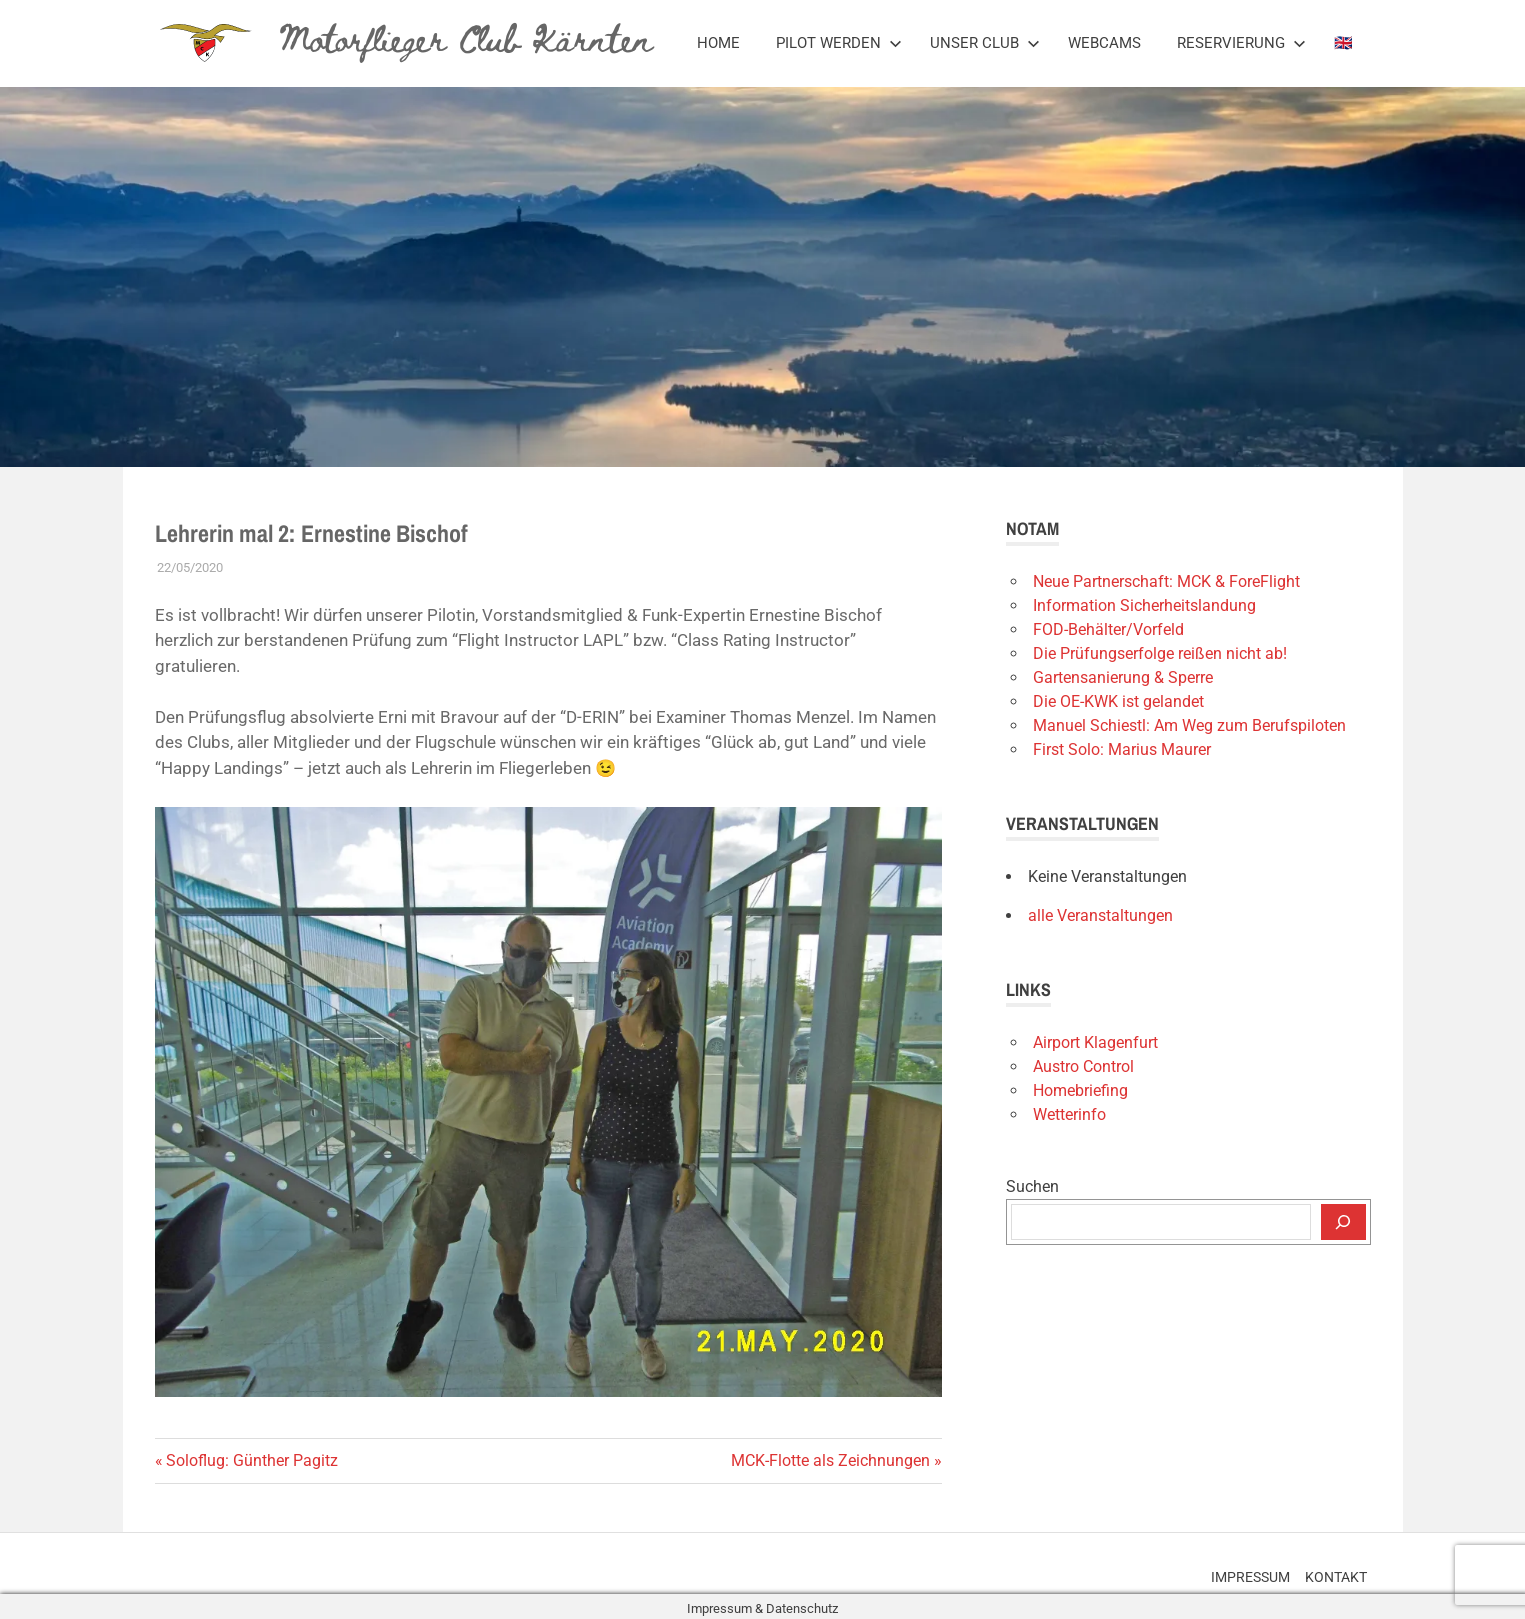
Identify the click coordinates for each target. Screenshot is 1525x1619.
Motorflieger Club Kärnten (466, 36)
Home (718, 43)
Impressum (1231, 1572)
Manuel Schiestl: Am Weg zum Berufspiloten (1189, 725)
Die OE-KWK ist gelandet (1118, 701)
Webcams (1104, 43)
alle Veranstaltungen (1100, 915)
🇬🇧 (1343, 43)
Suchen (1032, 1186)
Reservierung (1241, 43)
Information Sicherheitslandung (1144, 605)
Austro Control (1083, 1066)
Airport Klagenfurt (1095, 1042)
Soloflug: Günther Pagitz (251, 1460)
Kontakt (1330, 1572)
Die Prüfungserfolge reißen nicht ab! (1160, 653)
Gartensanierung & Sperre (1123, 677)
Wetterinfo (1069, 1114)
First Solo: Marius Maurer (1122, 749)
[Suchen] (1343, 1222)
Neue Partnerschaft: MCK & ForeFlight (1166, 581)
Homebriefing (1080, 1090)
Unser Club (985, 43)
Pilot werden (839, 43)
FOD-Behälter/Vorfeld (1108, 629)
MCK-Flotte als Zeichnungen (830, 1460)
